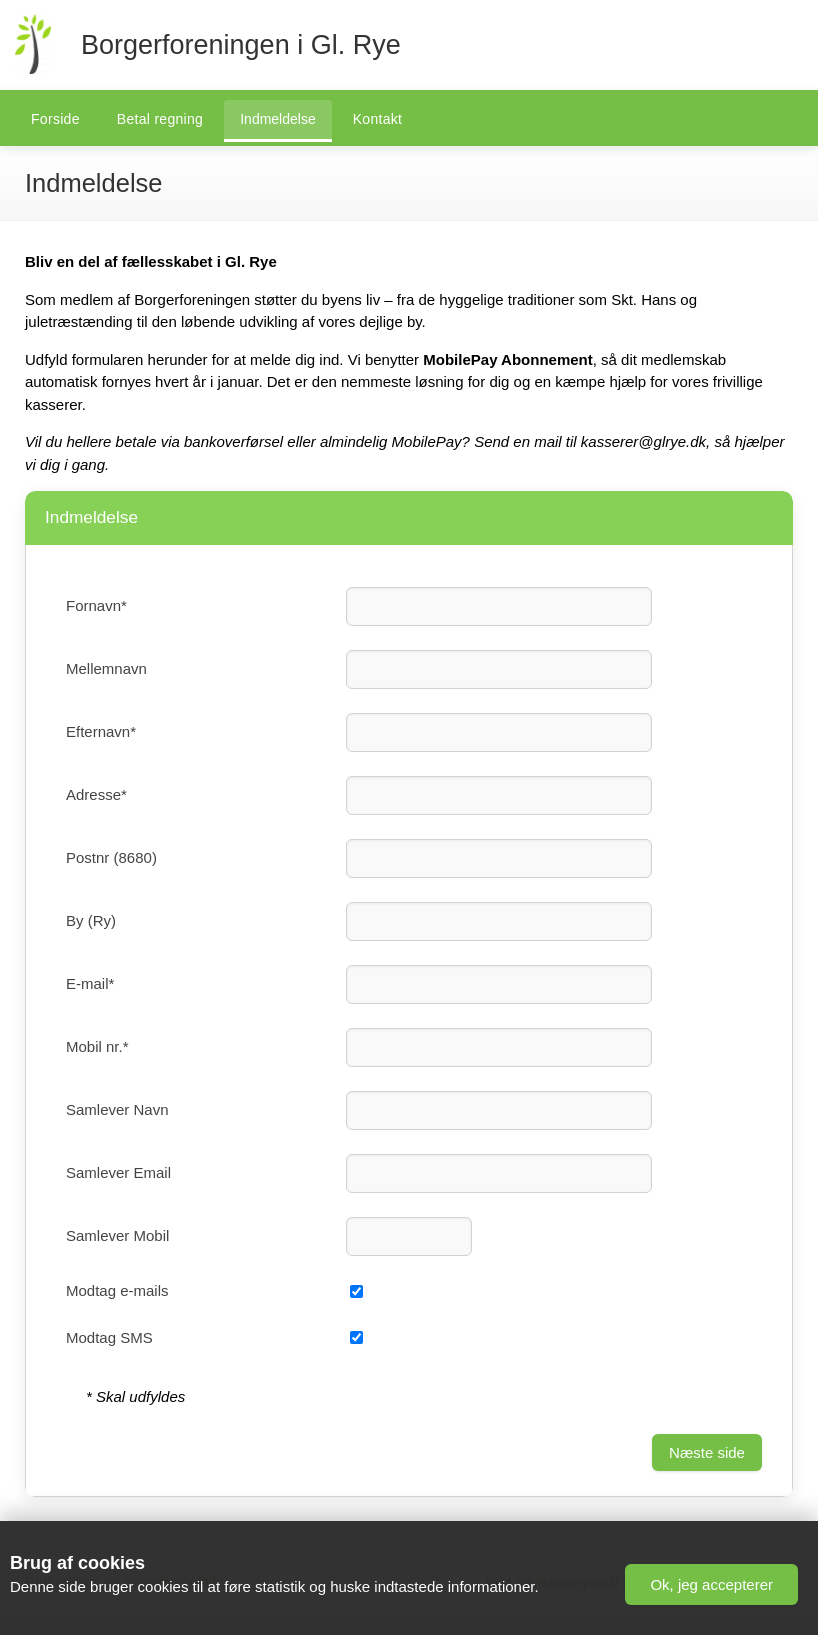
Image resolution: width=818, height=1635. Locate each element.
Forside (55, 119)
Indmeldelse (278, 119)
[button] (711, 1584)
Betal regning (160, 119)
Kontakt (378, 119)
